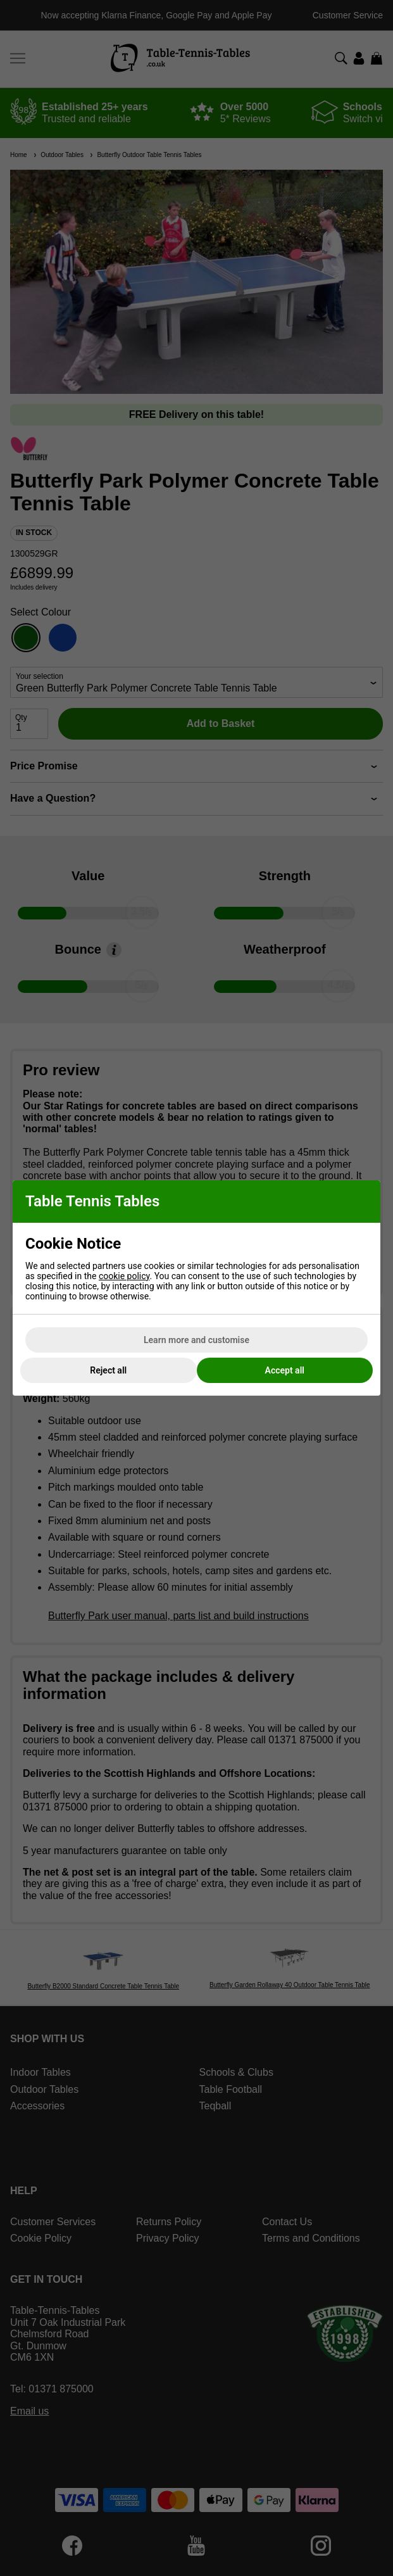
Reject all (108, 1370)
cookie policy (124, 1276)
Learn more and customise (196, 1340)
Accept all (284, 1370)
